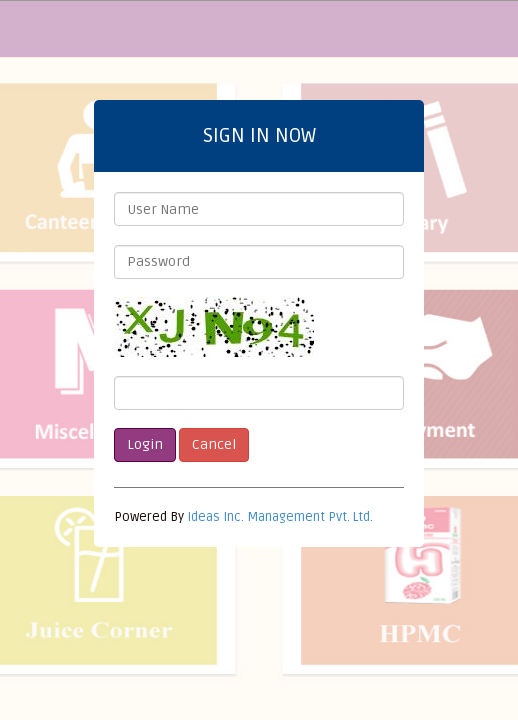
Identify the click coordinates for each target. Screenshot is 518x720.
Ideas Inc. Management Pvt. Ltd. (280, 517)
